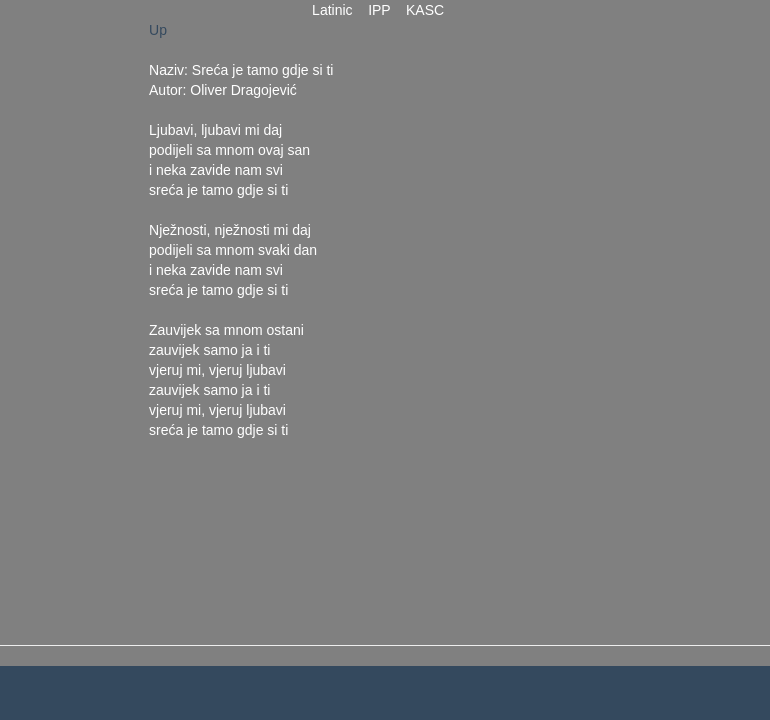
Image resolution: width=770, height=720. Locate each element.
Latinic (332, 10)
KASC (425, 10)
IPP (379, 10)
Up (158, 30)
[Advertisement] (512, 320)
